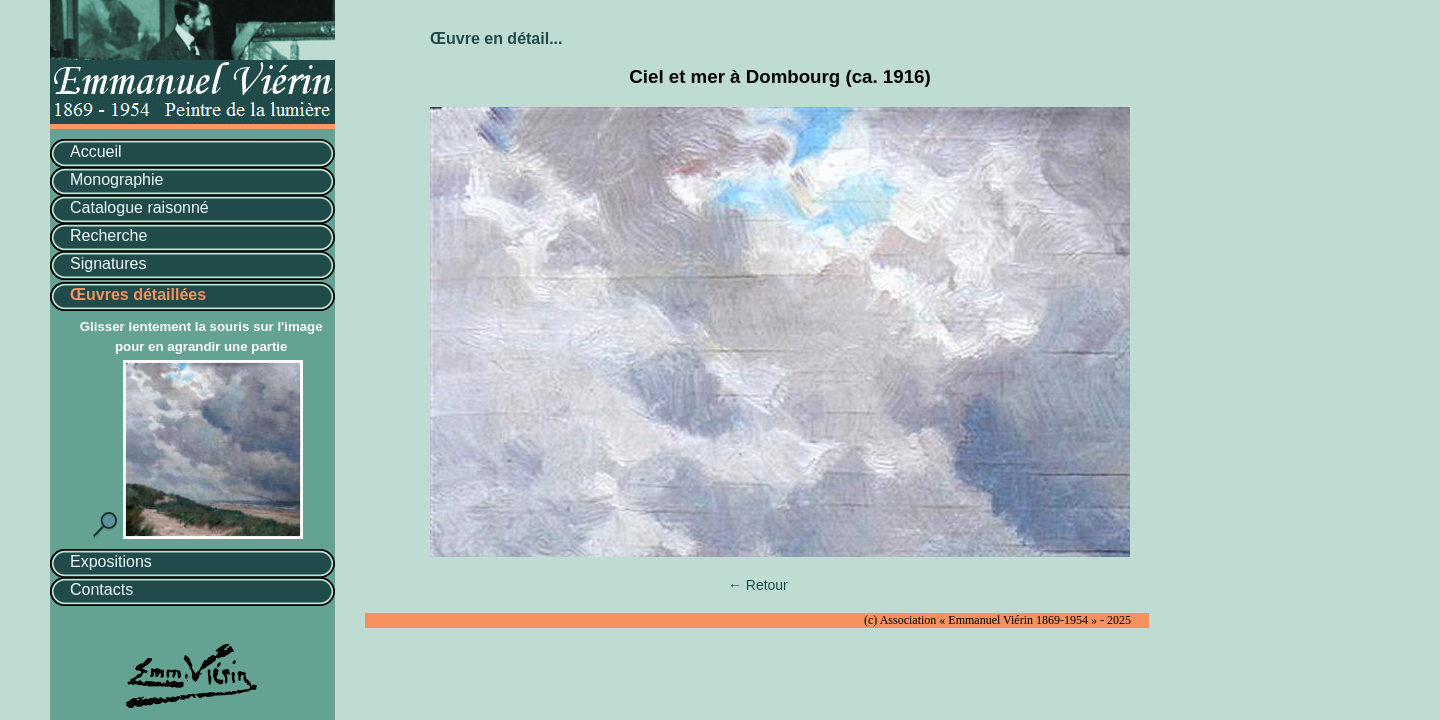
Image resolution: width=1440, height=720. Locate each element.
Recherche (108, 235)
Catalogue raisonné (139, 207)
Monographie (116, 179)
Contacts (101, 589)
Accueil (96, 151)
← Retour (758, 585)
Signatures (108, 263)
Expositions (111, 561)
